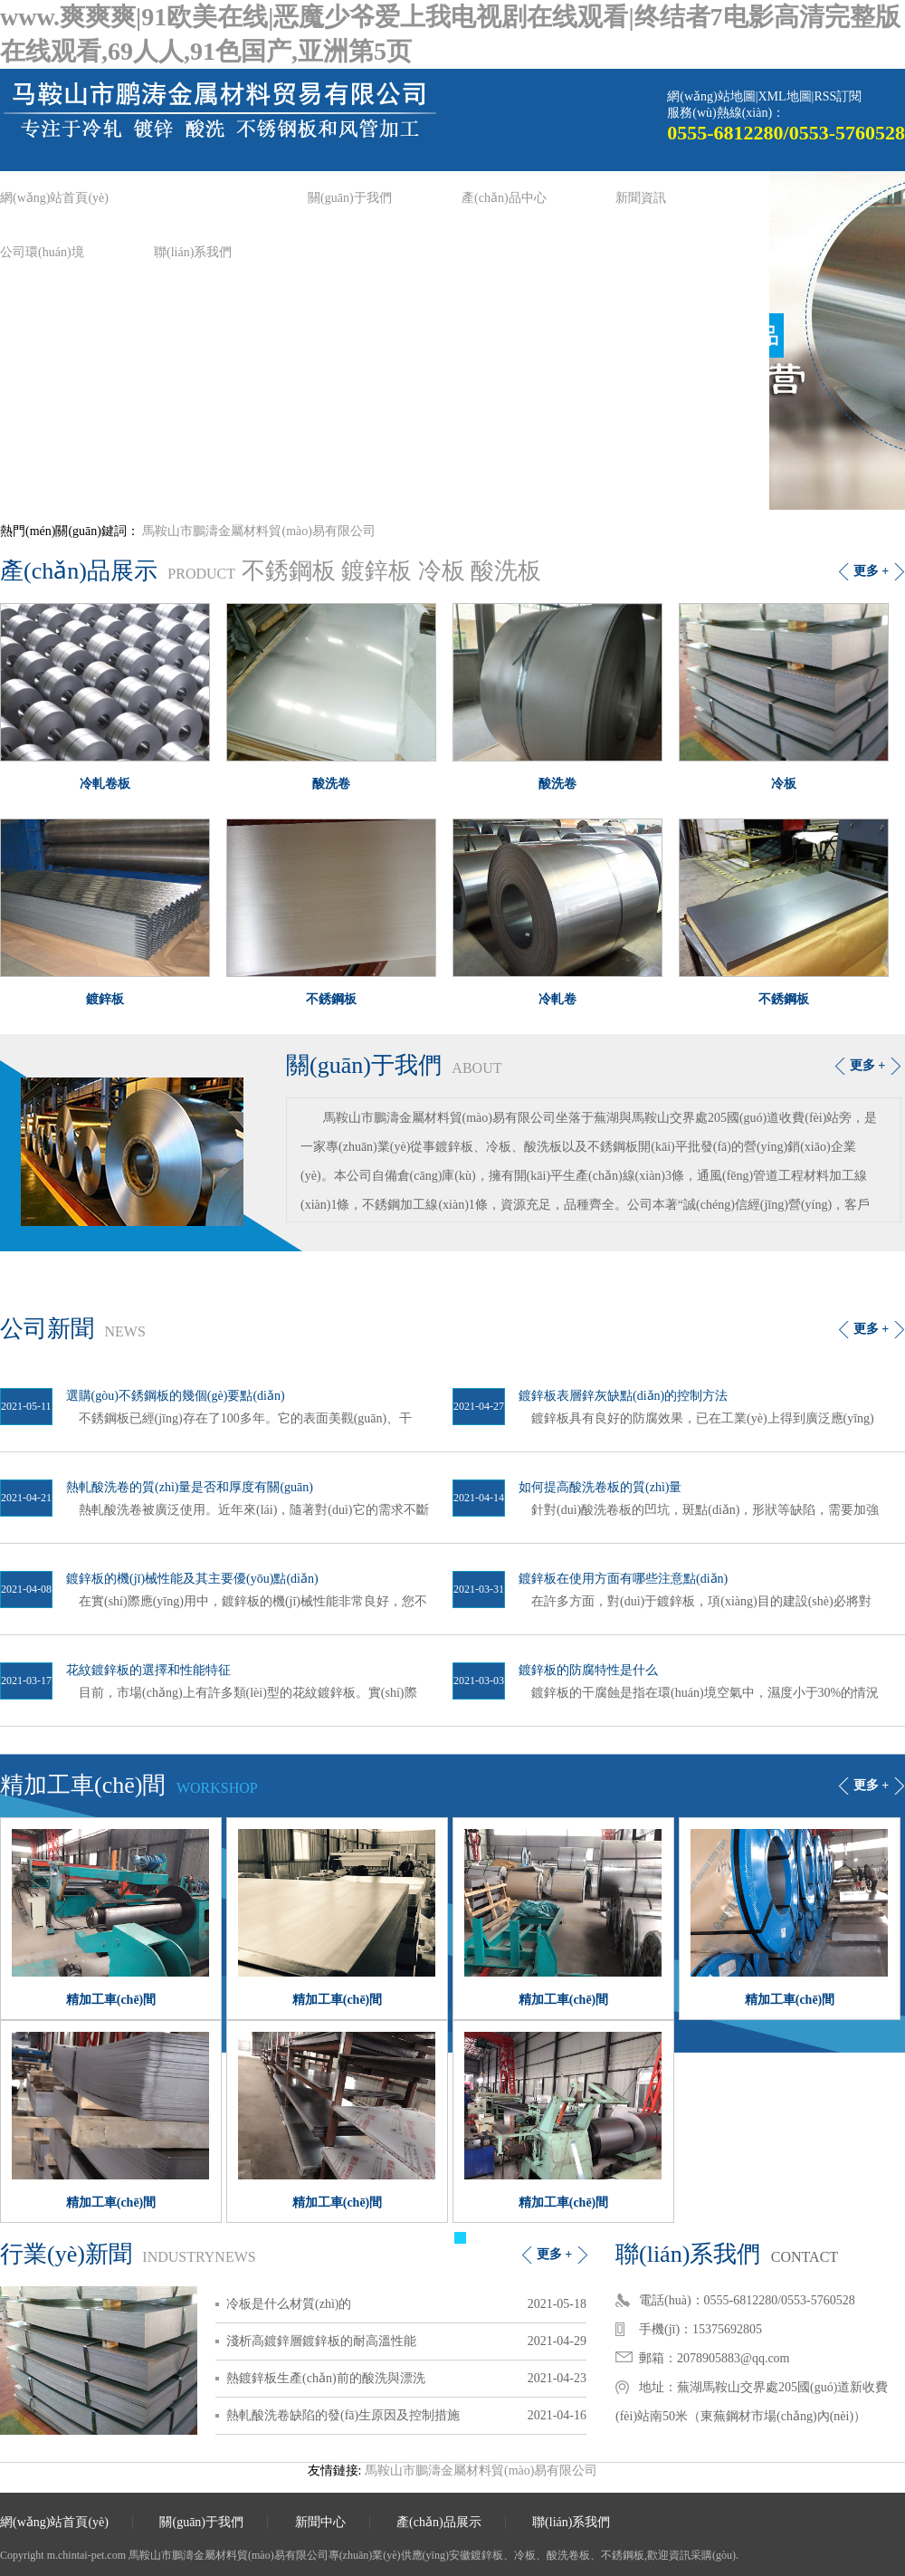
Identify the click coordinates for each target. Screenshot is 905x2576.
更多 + (871, 571)
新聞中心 (320, 2522)
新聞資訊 (640, 198)
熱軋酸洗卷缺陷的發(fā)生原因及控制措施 (343, 2415)
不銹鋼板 (289, 571)
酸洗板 (506, 571)
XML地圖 (784, 96)
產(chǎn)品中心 (504, 198)
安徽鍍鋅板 (476, 2555)
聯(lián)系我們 (193, 252)
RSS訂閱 (838, 96)
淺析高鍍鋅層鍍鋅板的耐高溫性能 (321, 2341)
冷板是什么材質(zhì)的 (288, 2304)
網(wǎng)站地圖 (711, 96)
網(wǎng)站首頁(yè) (54, 198)
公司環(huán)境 (42, 252)
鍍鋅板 (376, 571)
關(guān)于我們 (350, 198)
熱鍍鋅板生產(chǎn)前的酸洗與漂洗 (325, 2378)
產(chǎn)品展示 (438, 2522)
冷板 (441, 571)
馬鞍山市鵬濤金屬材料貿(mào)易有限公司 (258, 531)
